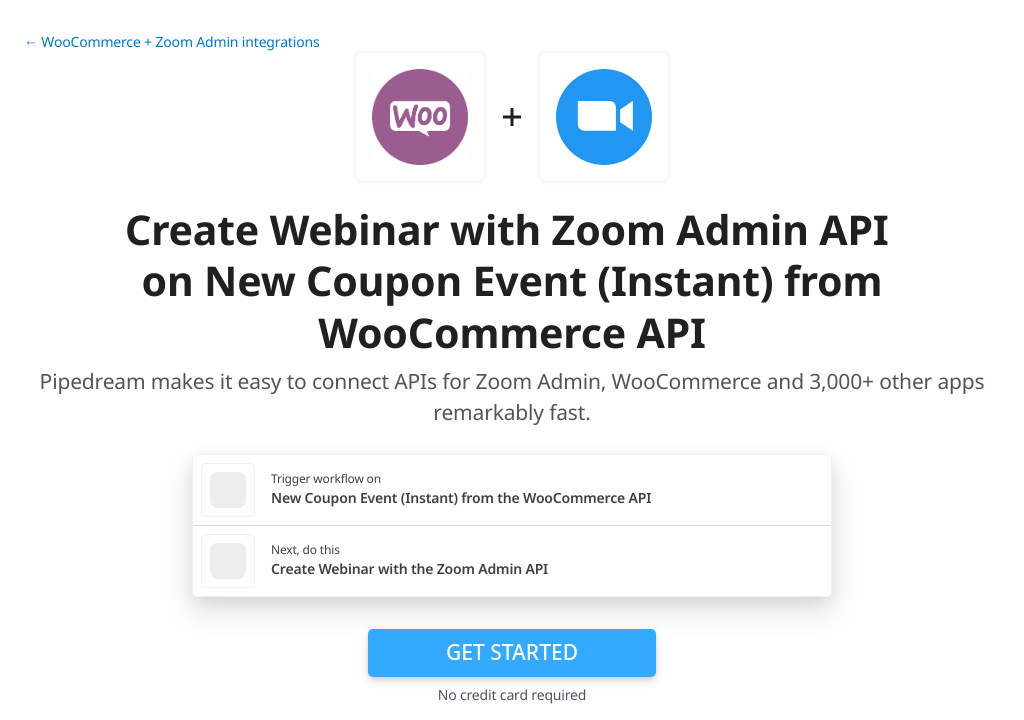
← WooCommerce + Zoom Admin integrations (171, 42)
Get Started (512, 652)
